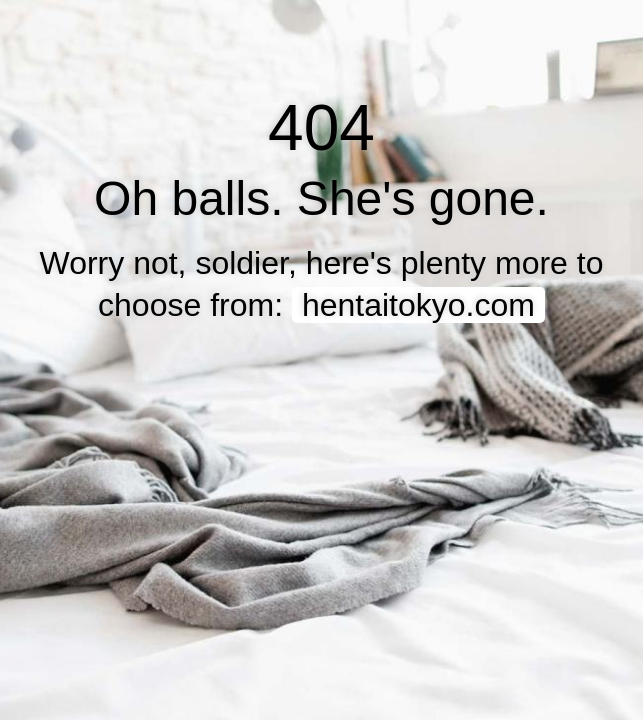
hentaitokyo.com (418, 305)
